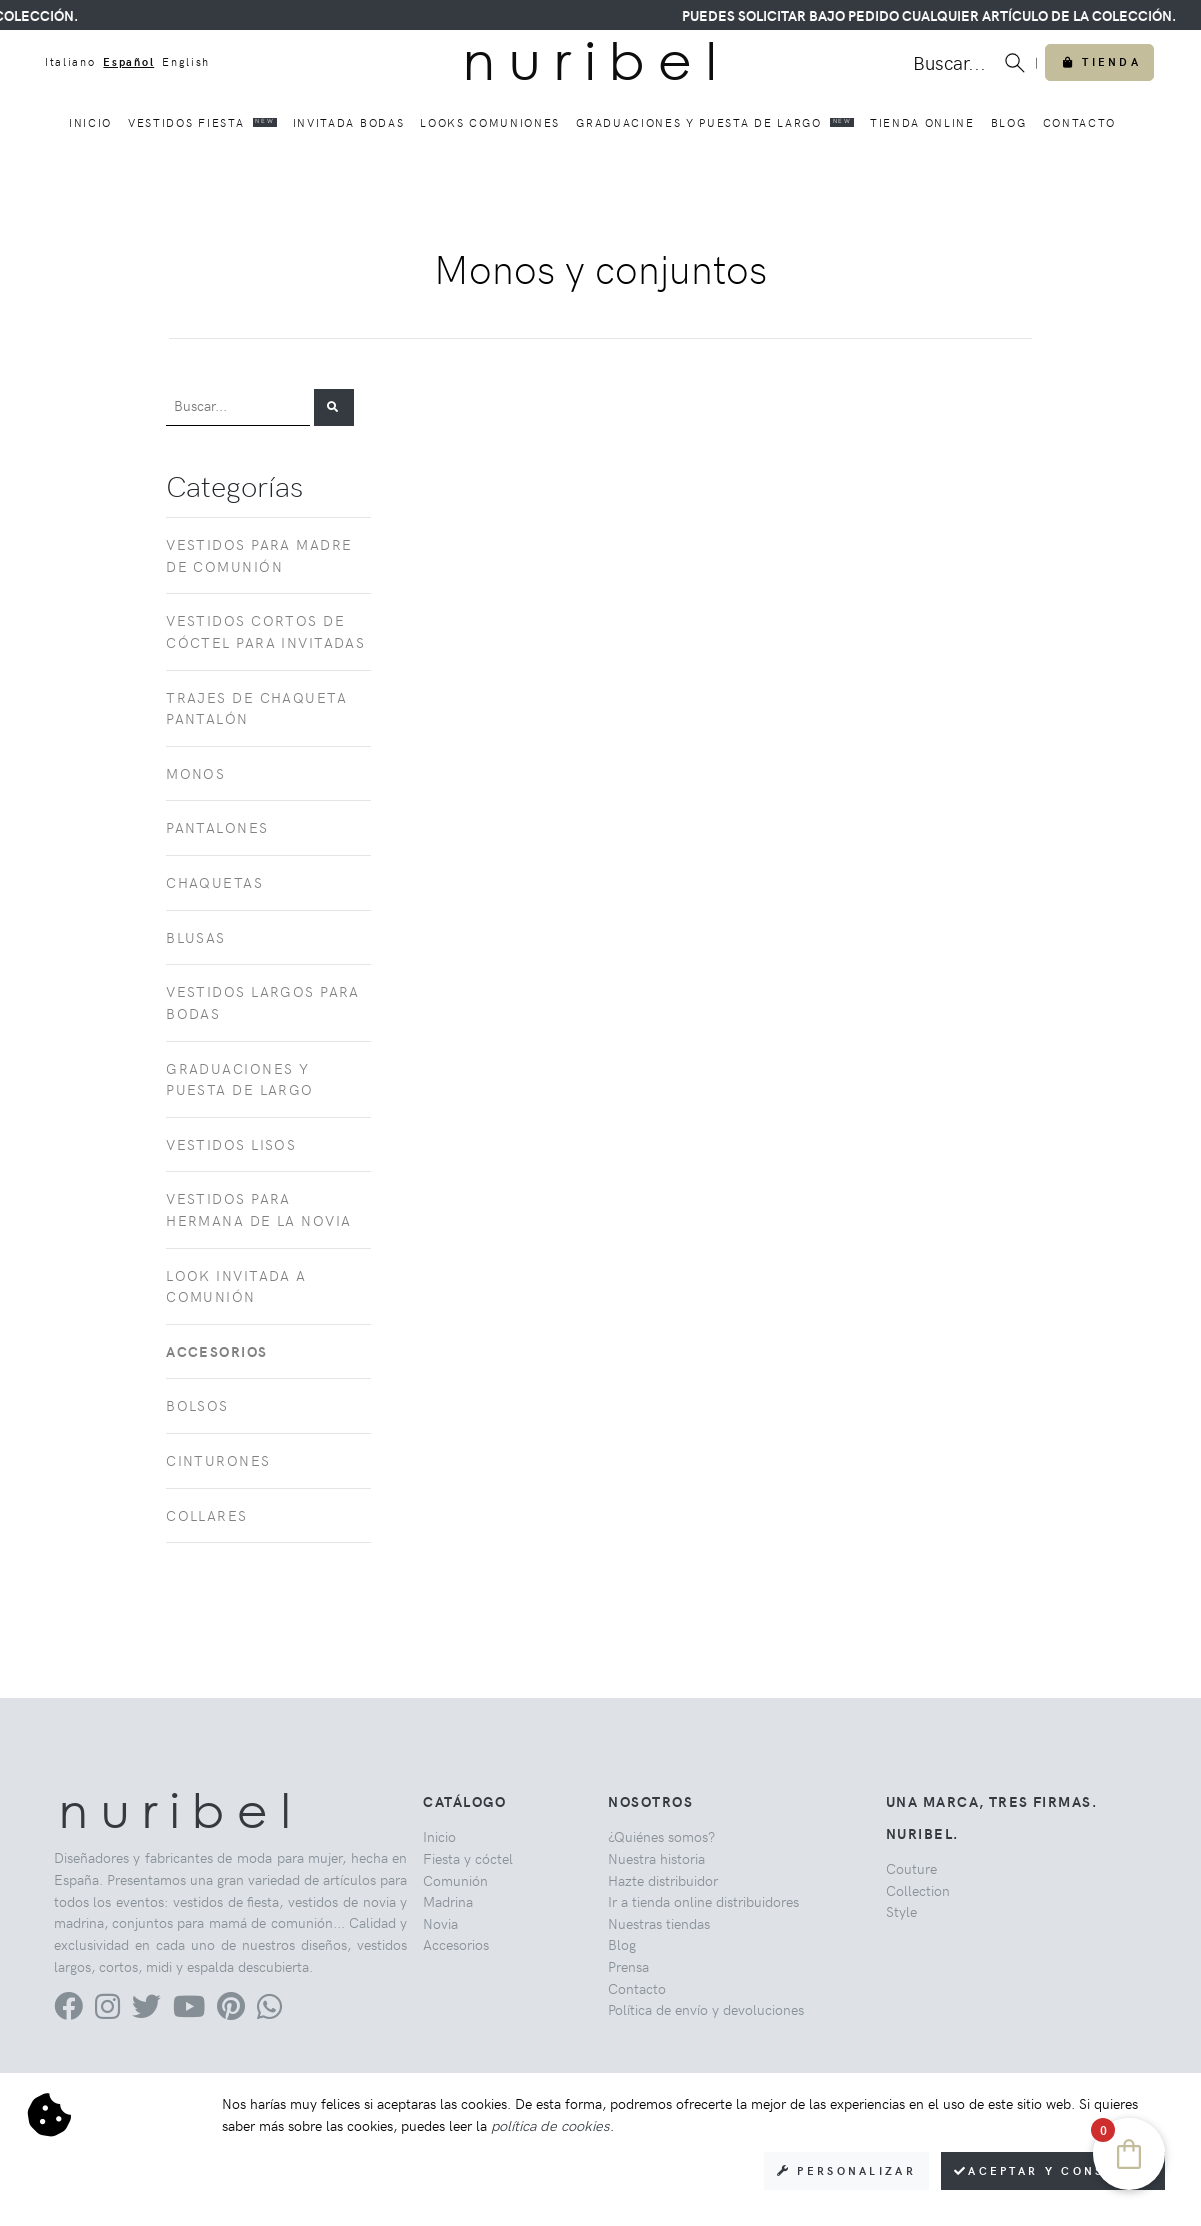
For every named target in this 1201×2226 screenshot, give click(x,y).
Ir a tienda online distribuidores (703, 1901)
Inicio (90, 122)
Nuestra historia (656, 1858)
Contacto (1079, 122)
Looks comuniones (490, 122)
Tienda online (922, 122)
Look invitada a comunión (236, 1286)
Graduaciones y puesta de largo (715, 122)
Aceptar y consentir (1053, 2170)
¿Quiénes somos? (661, 1836)
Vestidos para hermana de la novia (258, 1209)
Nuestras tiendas (659, 1923)
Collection (918, 1890)
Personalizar (846, 2170)
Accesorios (456, 1944)
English (186, 61)
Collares (207, 1515)
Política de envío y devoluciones (706, 2009)
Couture (911, 1868)
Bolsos (197, 1405)
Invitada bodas (349, 122)
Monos (195, 773)
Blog (1009, 122)
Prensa (628, 1966)
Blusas (196, 937)
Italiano (70, 61)
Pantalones (217, 827)
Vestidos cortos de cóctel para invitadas (265, 631)
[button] (334, 408)
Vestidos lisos (231, 1144)
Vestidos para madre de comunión (259, 555)
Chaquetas (214, 882)
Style (901, 1911)
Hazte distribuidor (663, 1880)
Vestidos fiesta (202, 122)
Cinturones (218, 1460)
